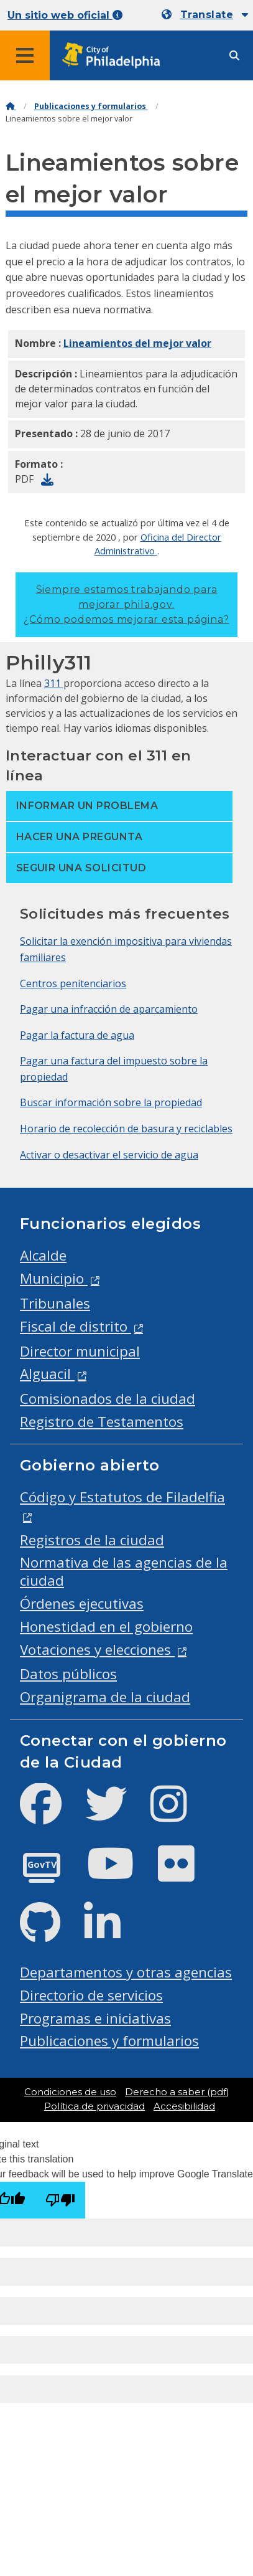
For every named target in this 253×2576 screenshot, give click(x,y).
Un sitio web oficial (64, 15)
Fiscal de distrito (75, 1326)
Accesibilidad (184, 2106)
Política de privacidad (94, 2106)
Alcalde (43, 1255)
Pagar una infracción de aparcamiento (109, 1009)
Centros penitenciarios (73, 983)
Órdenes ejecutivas (82, 1603)
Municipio (54, 1278)
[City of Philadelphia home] (115, 55)
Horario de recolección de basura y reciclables (126, 1128)
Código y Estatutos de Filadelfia (122, 1497)
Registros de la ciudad (92, 1540)
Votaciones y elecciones (97, 1649)
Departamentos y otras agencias (126, 1972)
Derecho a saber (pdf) (177, 2092)
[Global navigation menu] (25, 55)
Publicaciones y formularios (91, 106)
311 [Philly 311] (53, 683)
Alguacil (47, 1373)
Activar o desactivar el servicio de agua (109, 1155)
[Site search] (234, 55)
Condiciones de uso (70, 2092)
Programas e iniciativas (95, 2018)
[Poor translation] (60, 2200)
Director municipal (80, 1351)
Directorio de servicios (91, 1995)
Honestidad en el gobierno (106, 1626)
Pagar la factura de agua (77, 1035)
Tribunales (55, 1303)
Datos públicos (68, 1673)
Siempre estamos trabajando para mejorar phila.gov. (126, 604)
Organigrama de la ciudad (105, 1697)
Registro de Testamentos (101, 1421)
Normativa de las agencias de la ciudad (124, 1571)
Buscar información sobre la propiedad (111, 1102)
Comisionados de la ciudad (107, 1398)
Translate (206, 15)
